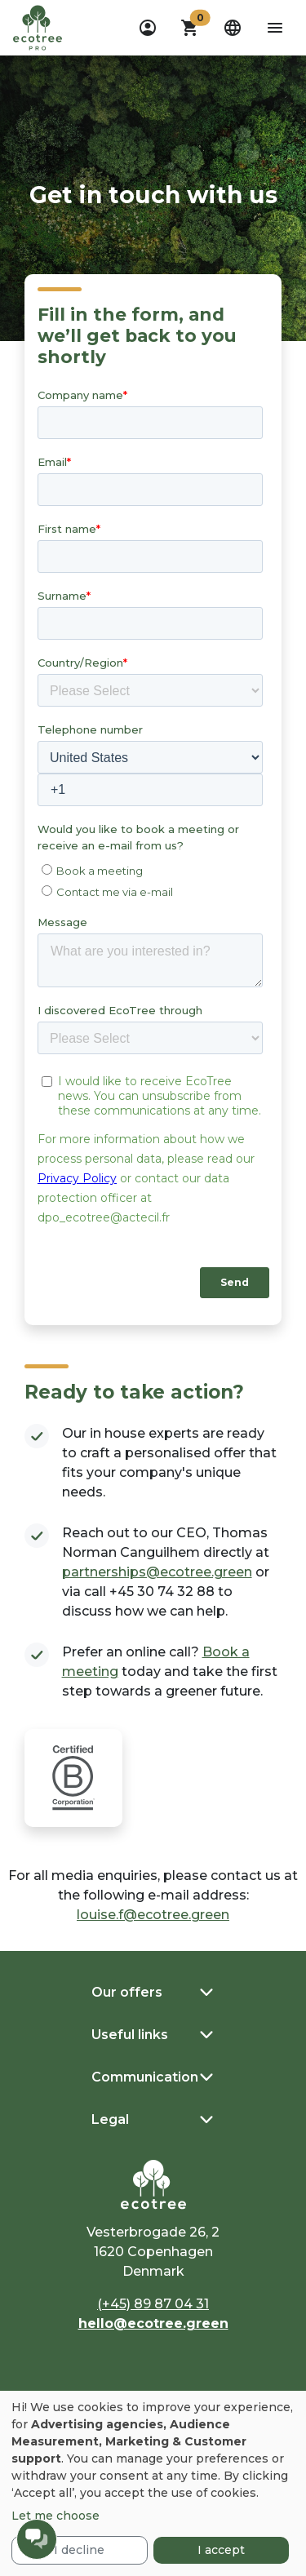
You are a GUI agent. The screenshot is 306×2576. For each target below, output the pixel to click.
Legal (110, 2119)
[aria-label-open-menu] (275, 28)
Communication (144, 2077)
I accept (221, 2550)
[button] (190, 28)
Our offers (126, 1992)
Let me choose (55, 2515)
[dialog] (153, 2483)
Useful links (129, 2034)
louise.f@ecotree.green (153, 1914)
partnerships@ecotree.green (157, 1572)
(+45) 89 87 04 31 (153, 2304)
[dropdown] (148, 28)
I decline (79, 2550)
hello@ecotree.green (153, 2323)
